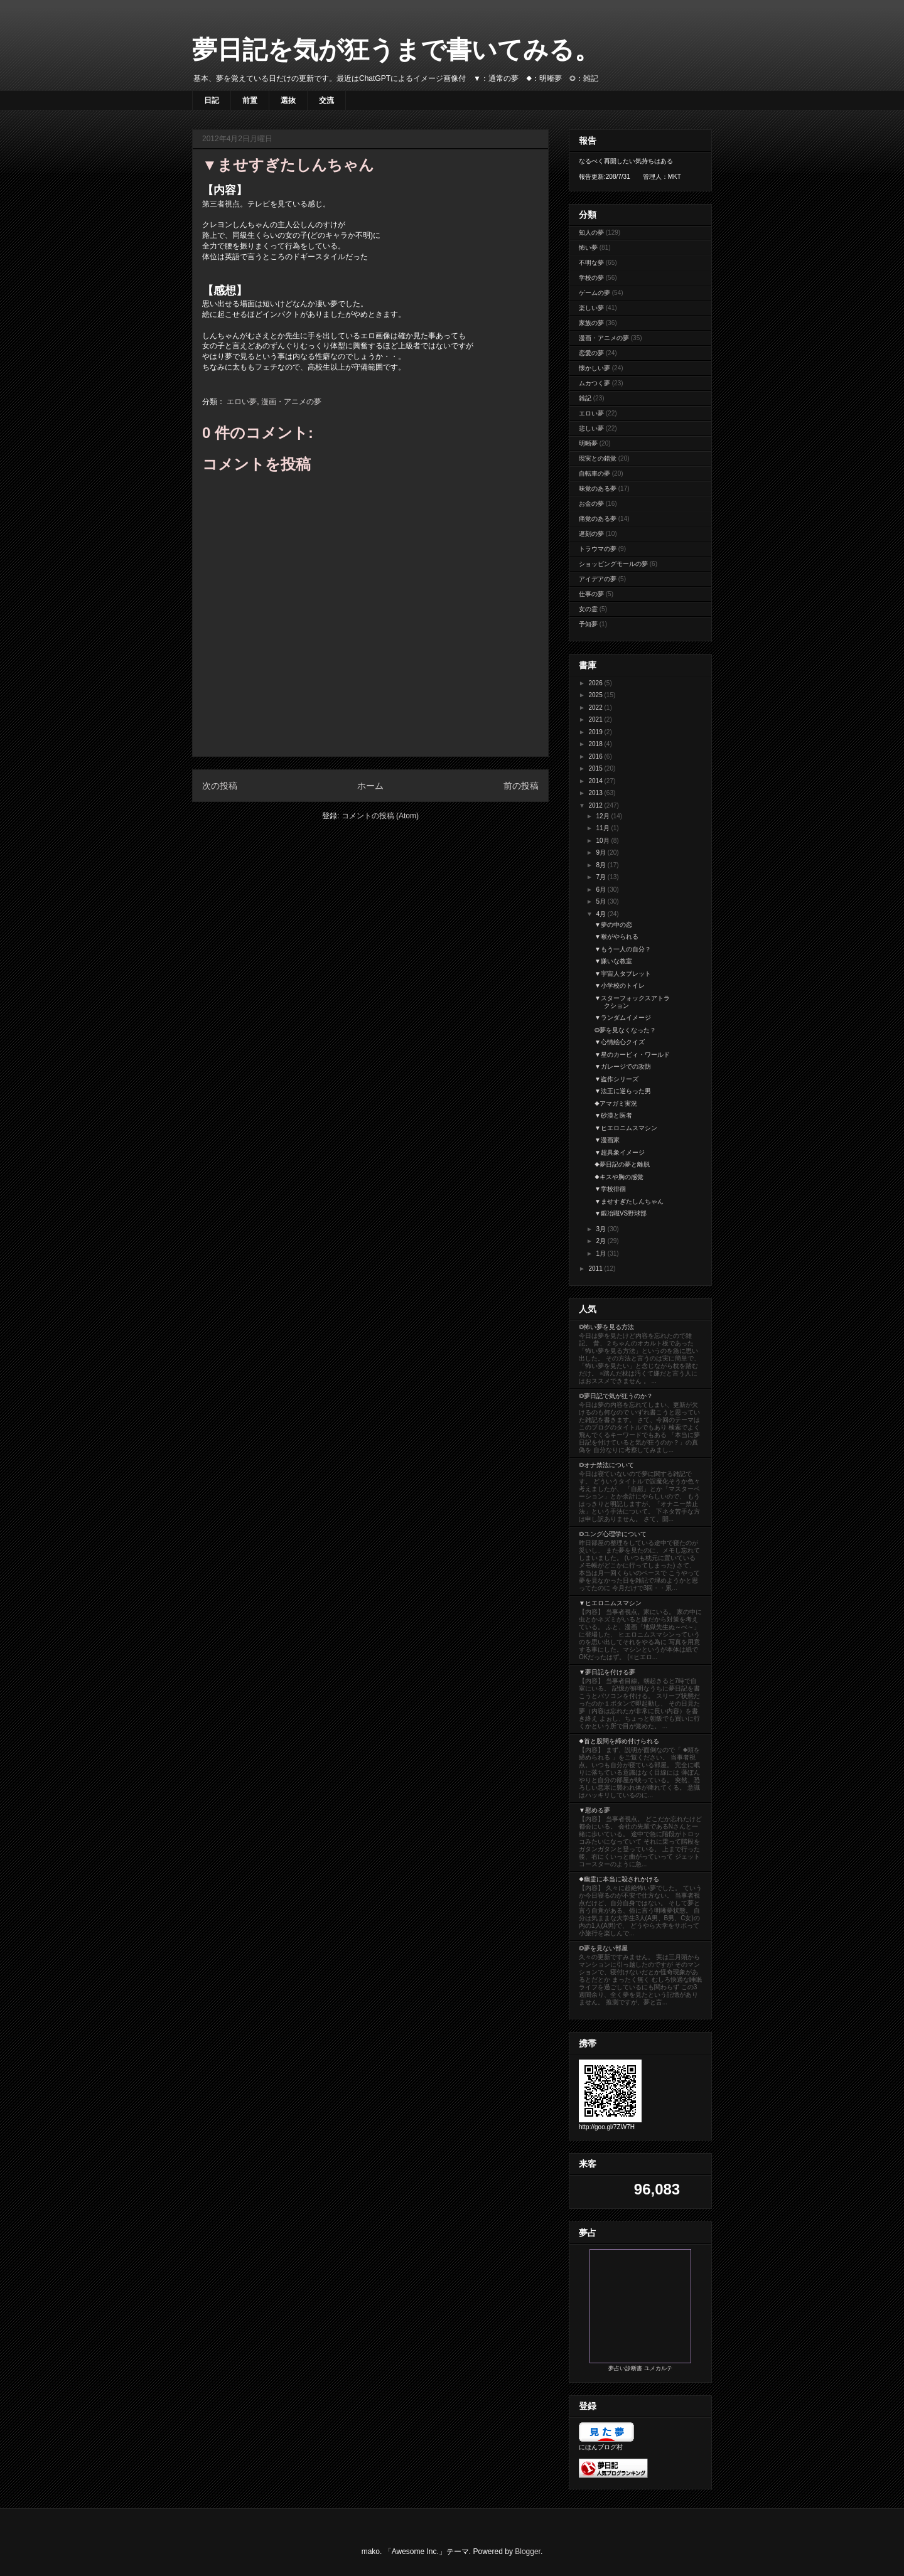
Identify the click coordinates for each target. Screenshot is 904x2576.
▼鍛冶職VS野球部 (621, 1213)
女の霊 (588, 609)
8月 (601, 865)
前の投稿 (521, 786)
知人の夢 (591, 232)
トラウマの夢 (597, 548)
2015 (596, 768)
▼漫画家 (607, 1139)
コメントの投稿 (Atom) (380, 815)
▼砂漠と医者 (613, 1115)
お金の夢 (591, 503)
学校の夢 (591, 277)
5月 (601, 901)
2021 (596, 719)
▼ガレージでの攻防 (623, 1066)
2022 (596, 707)
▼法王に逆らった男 (623, 1091)
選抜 (288, 100)
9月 (601, 852)
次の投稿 (219, 786)
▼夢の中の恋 (613, 924)
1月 (601, 1253)
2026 (596, 683)
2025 (596, 695)
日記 (211, 100)
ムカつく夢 (594, 383)
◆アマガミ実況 (616, 1103)
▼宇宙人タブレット (623, 973)
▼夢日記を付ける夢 (607, 1672)
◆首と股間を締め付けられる (619, 1741)
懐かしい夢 (594, 368)
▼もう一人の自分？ (623, 949)
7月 (601, 877)
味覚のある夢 (597, 488)
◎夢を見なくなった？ (625, 1030)
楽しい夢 (591, 307)
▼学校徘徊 (610, 1188)
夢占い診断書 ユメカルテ (640, 2368)
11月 (603, 828)
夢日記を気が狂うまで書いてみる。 (396, 49)
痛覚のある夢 (597, 518)
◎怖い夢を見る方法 (606, 1326)
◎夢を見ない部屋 (603, 1948)
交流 (326, 100)
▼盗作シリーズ (616, 1079)
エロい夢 (242, 401)
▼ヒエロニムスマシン (626, 1128)
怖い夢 (588, 247)
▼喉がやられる (616, 936)
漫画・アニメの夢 (291, 401)
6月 (601, 889)
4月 (601, 914)
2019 (596, 732)
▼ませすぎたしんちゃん (629, 1201)
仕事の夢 (591, 594)
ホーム (370, 786)
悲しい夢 (591, 428)
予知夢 (588, 624)
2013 (596, 792)
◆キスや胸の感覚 (619, 1176)
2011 (596, 1268)
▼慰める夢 (594, 1810)
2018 (596, 743)
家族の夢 (591, 322)
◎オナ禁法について (606, 1465)
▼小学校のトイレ (620, 985)
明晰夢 (588, 443)
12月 (603, 816)
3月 (601, 1229)
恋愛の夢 (591, 353)
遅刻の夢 (591, 533)
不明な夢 (591, 262)
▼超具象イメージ (620, 1152)
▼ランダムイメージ (623, 1017)
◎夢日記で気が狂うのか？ (616, 1395)
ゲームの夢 (594, 292)
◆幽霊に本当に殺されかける (619, 1879)
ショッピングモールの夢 (613, 563)
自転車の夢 (594, 473)
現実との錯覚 (597, 458)
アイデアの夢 (597, 578)
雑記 (585, 398)
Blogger (528, 2551)
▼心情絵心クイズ (620, 1042)
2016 (596, 756)
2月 (601, 1240)
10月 (603, 840)
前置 (249, 100)
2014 (596, 781)
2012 (596, 805)
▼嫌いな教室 (613, 961)
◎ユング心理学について (613, 1534)
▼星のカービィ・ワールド (632, 1054)
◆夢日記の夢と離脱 (622, 1164)
